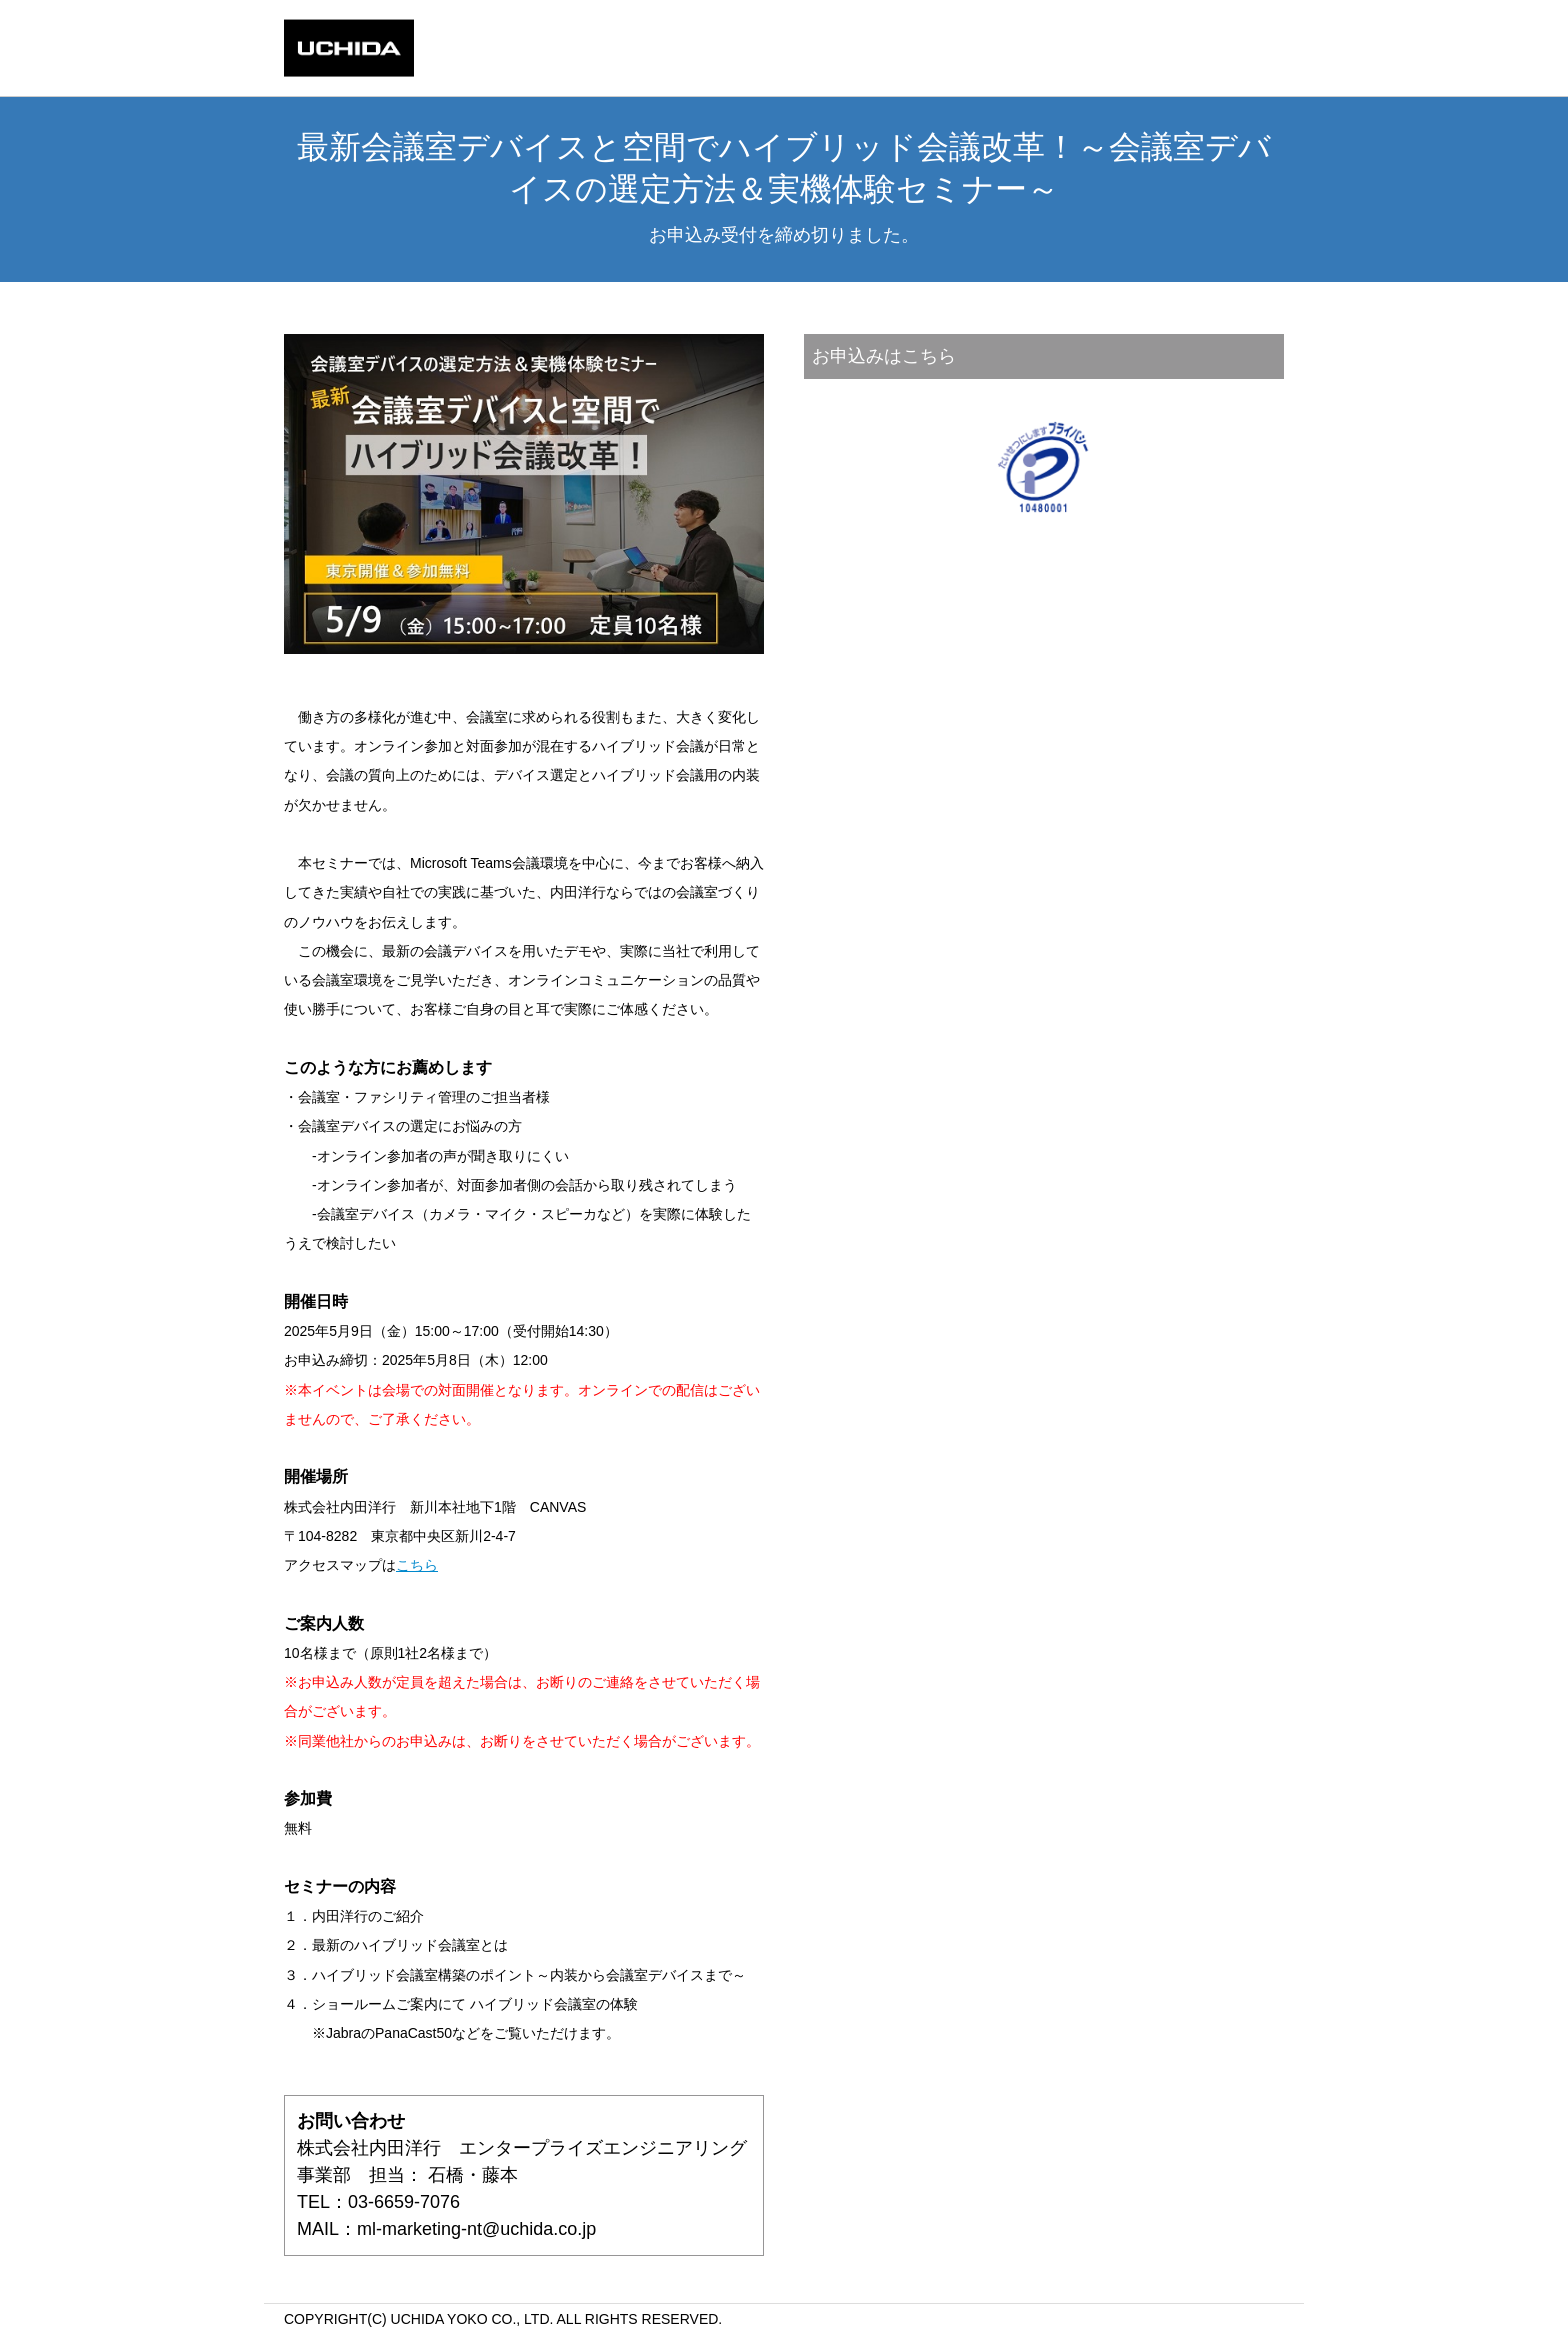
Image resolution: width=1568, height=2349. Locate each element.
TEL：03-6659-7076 (524, 2217)
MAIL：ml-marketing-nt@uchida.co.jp (446, 2229)
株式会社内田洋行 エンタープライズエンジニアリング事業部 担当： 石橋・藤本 (524, 2190)
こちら (417, 1565)
